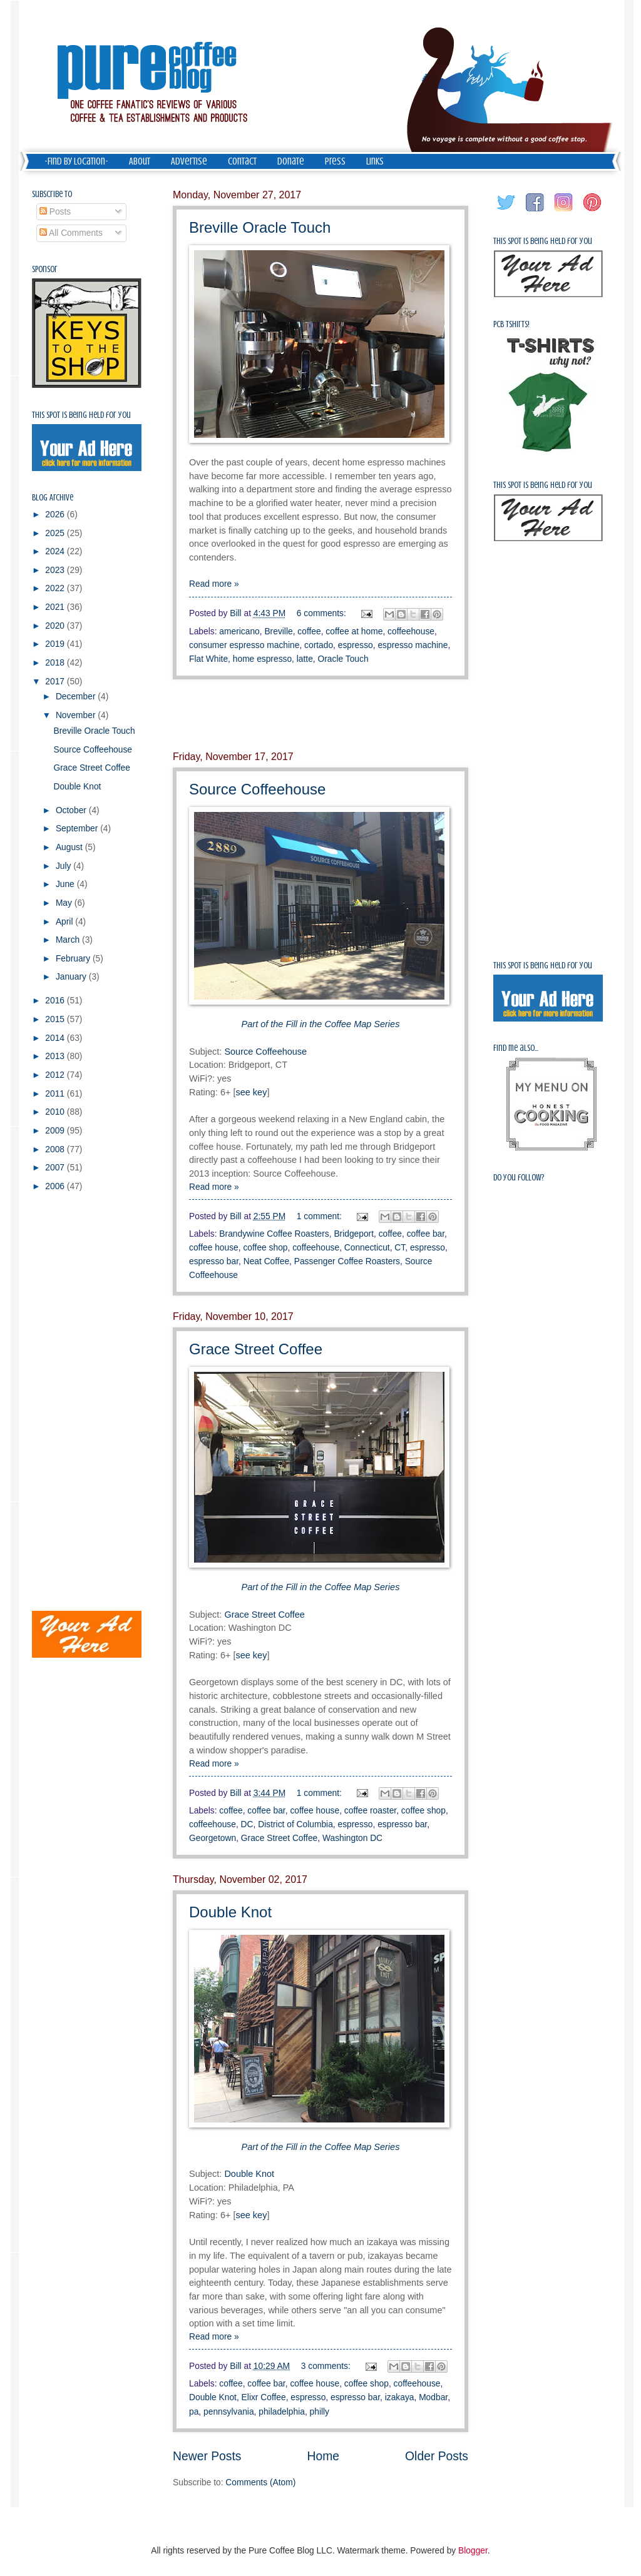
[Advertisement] (320, 715)
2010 (56, 1112)
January (72, 976)
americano (239, 631)
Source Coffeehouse (257, 789)
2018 (56, 662)
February (74, 958)
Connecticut (367, 1247)
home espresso (262, 659)
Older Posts (436, 2456)
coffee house (213, 1247)
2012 (56, 1075)
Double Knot (230, 1912)
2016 (56, 1000)
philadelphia (282, 2411)
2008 (56, 1149)
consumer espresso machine (244, 645)
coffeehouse (410, 631)
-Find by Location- (76, 161)
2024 (56, 551)
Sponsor (45, 269)
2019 (56, 644)
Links (375, 161)
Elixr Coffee (264, 2397)
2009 (56, 1130)
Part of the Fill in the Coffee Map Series (321, 1587)
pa (193, 2411)
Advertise (189, 161)
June (66, 884)
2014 (56, 1038)
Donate (290, 161)
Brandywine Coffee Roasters (274, 1234)
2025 (56, 533)
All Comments (71, 233)
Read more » (214, 584)
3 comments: (327, 2366)
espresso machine (412, 645)
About (139, 161)
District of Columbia (295, 1824)
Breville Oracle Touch (260, 227)
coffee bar (425, 1234)
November (77, 715)
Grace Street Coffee (255, 1349)
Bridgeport (354, 1234)
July (64, 866)
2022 (56, 588)
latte (305, 659)
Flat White (208, 659)
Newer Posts (207, 2456)
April (65, 921)
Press (335, 161)
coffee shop (265, 1247)
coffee (308, 631)
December (77, 696)
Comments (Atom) (260, 2482)
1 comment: (320, 1216)
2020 (56, 626)
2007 (56, 1167)
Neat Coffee (266, 1261)
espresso (355, 645)
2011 (56, 1093)
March (69, 940)
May (65, 903)
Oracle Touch (343, 659)
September (78, 828)
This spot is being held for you (81, 415)
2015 (56, 1019)
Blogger (473, 2550)
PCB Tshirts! (511, 324)
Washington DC (352, 1838)
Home (323, 2456)
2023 (56, 570)
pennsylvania (228, 2411)
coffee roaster (370, 1810)
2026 (56, 514)
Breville (278, 631)
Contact (242, 161)
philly (319, 2411)
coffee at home (354, 631)
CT (399, 1247)
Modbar (433, 2397)
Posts (55, 211)
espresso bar (213, 1261)
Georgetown (212, 1838)
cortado (318, 645)
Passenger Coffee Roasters (347, 1261)
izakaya (399, 2397)
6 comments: (323, 613)
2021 (56, 607)
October (72, 810)
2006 (56, 1186)
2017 (56, 681)
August (70, 847)
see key (251, 1092)
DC (247, 1824)
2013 (56, 1056)
